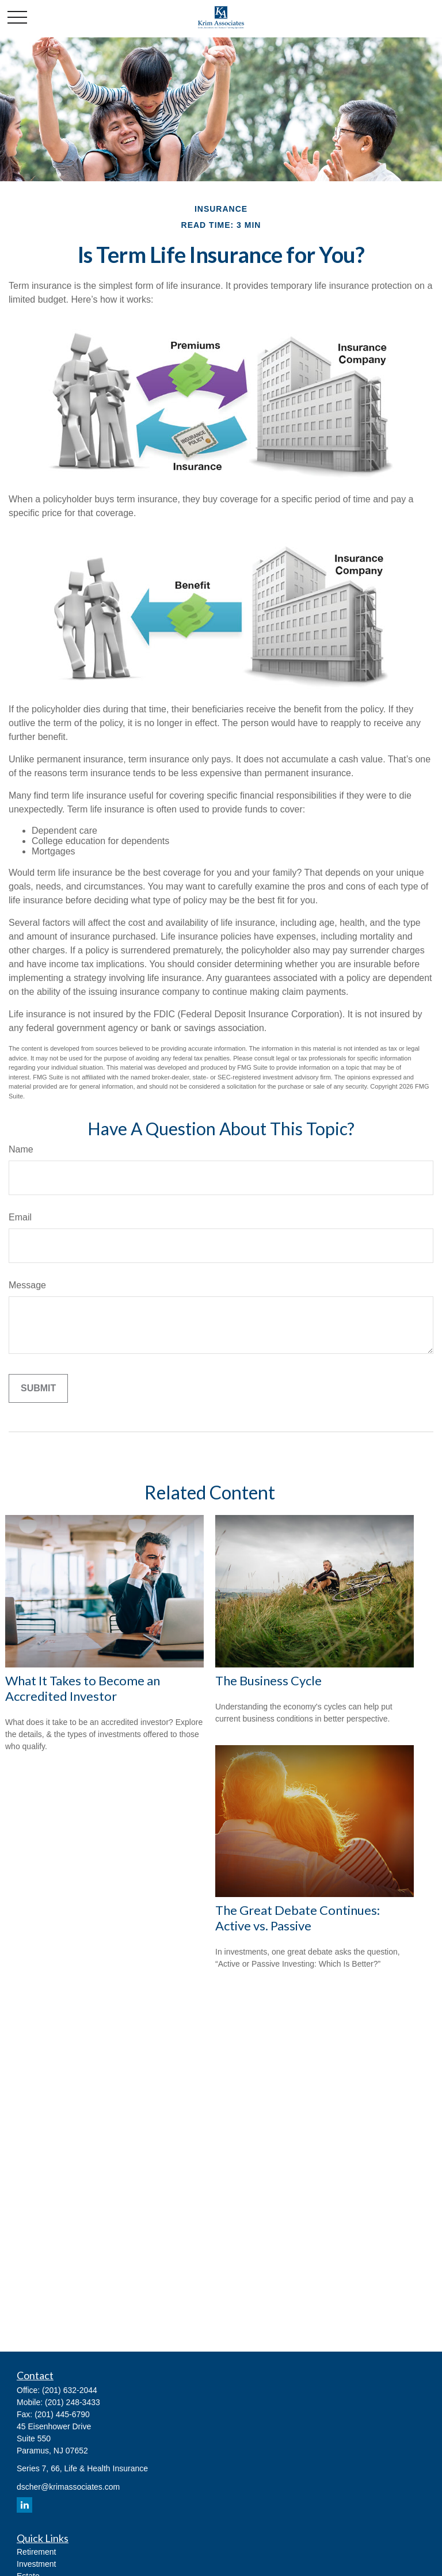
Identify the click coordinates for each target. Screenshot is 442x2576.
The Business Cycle (268, 1680)
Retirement (36, 2551)
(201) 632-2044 (69, 2390)
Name (21, 1149)
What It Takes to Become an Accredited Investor (82, 1688)
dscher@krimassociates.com (68, 2486)
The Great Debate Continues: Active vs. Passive (297, 1917)
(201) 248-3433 (72, 2402)
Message (27, 1285)
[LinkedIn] (24, 2505)
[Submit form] (38, 1388)
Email (20, 1217)
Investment (36, 2564)
